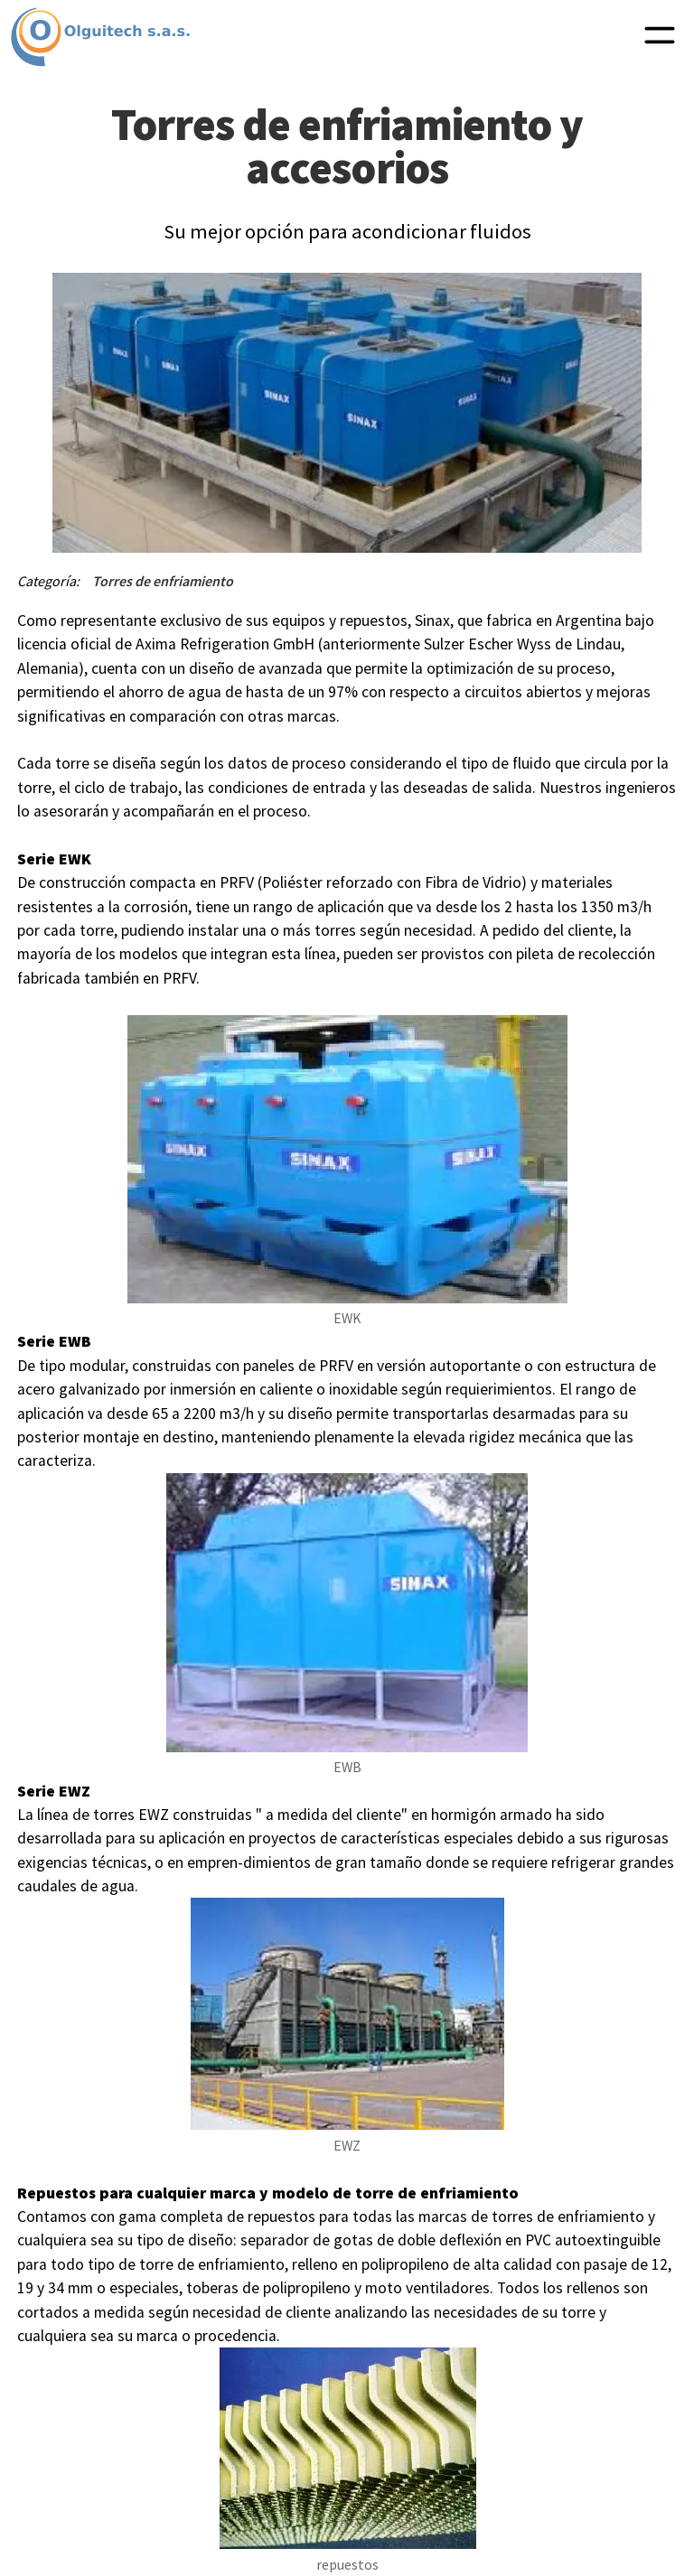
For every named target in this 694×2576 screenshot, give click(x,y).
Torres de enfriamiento (162, 581)
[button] (660, 37)
